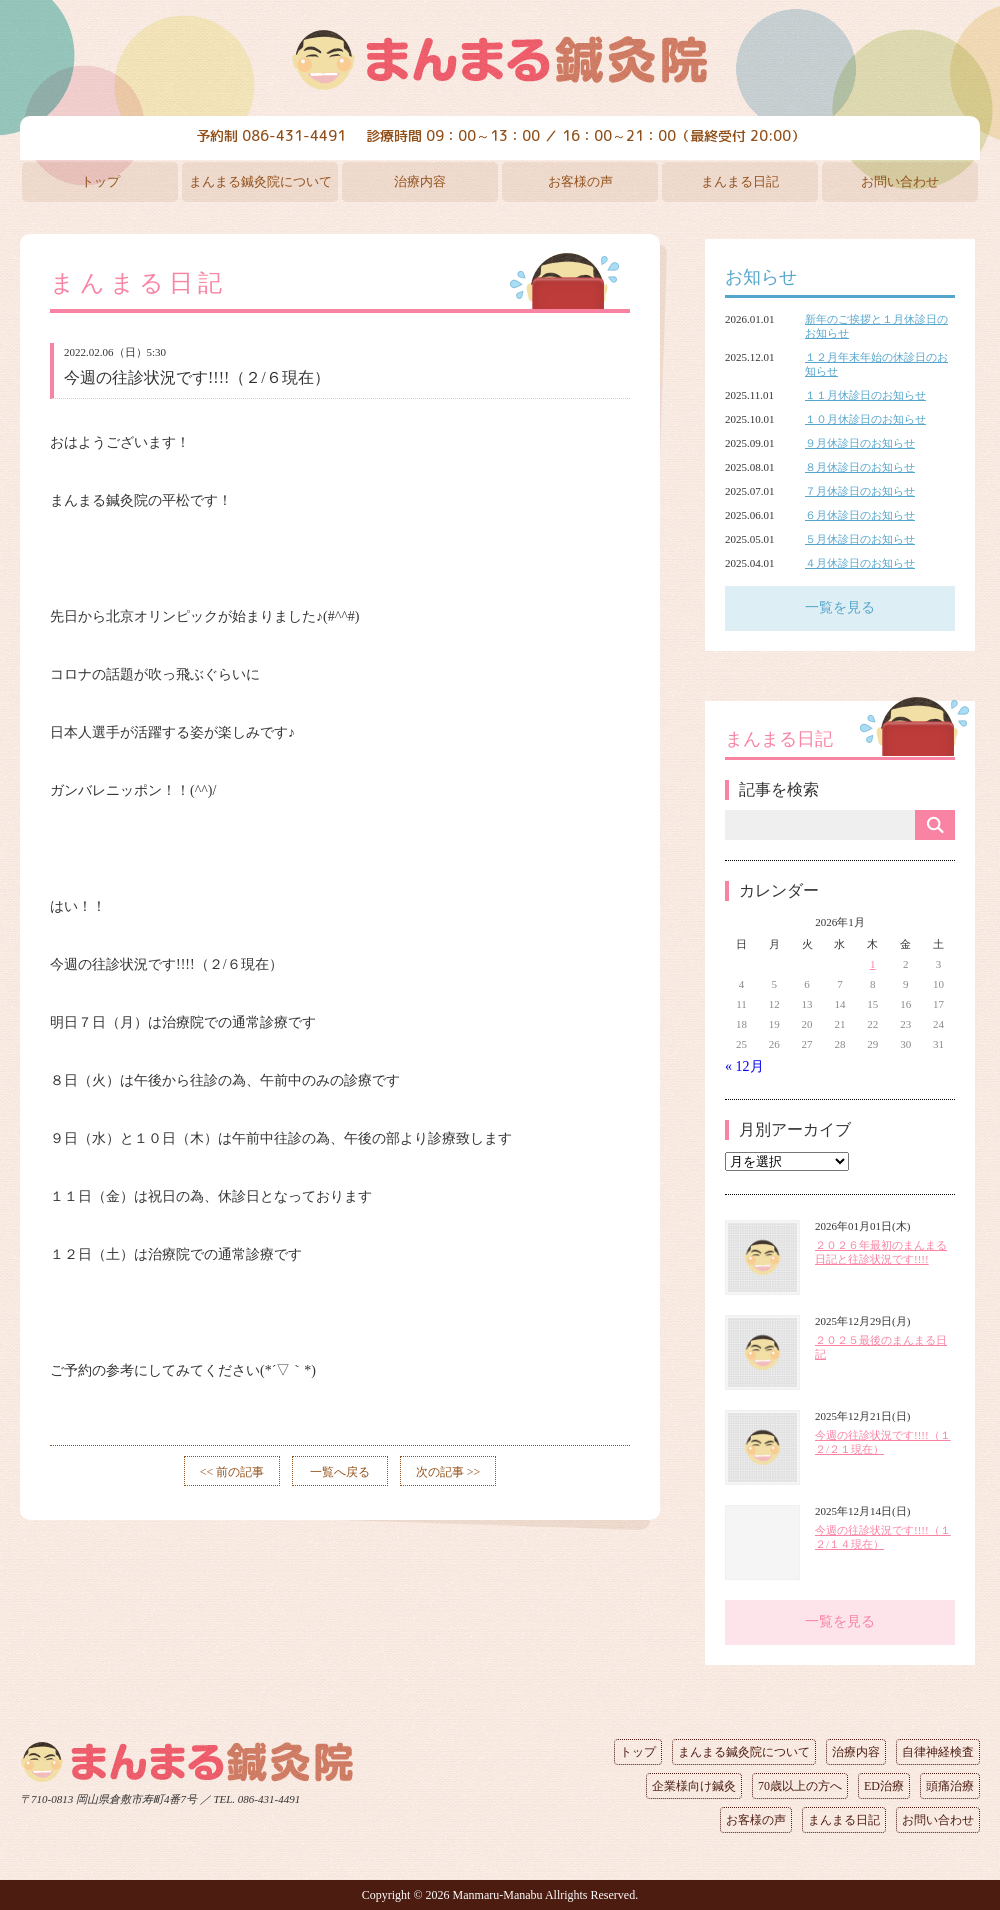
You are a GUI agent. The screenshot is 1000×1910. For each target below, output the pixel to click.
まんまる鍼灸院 (500, 60)
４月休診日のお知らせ (860, 563)
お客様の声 (580, 181)
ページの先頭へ (485, 1795)
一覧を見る (840, 607)
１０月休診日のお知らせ (865, 419)
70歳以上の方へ (800, 1786)
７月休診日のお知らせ (860, 491)
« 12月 (744, 1066)
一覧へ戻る (340, 1472)
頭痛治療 (950, 1786)
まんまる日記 (740, 181)
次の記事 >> (448, 1472)
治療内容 (420, 181)
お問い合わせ (900, 181)
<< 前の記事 (232, 1472)
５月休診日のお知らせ (860, 539)
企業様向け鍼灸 (694, 1786)
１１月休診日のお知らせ (865, 395)
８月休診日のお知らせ (860, 467)
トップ (100, 181)
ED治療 (884, 1786)
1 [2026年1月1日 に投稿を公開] (873, 964)
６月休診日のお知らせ (860, 515)
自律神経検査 (938, 1752)
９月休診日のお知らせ (860, 443)
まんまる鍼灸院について (260, 181)
